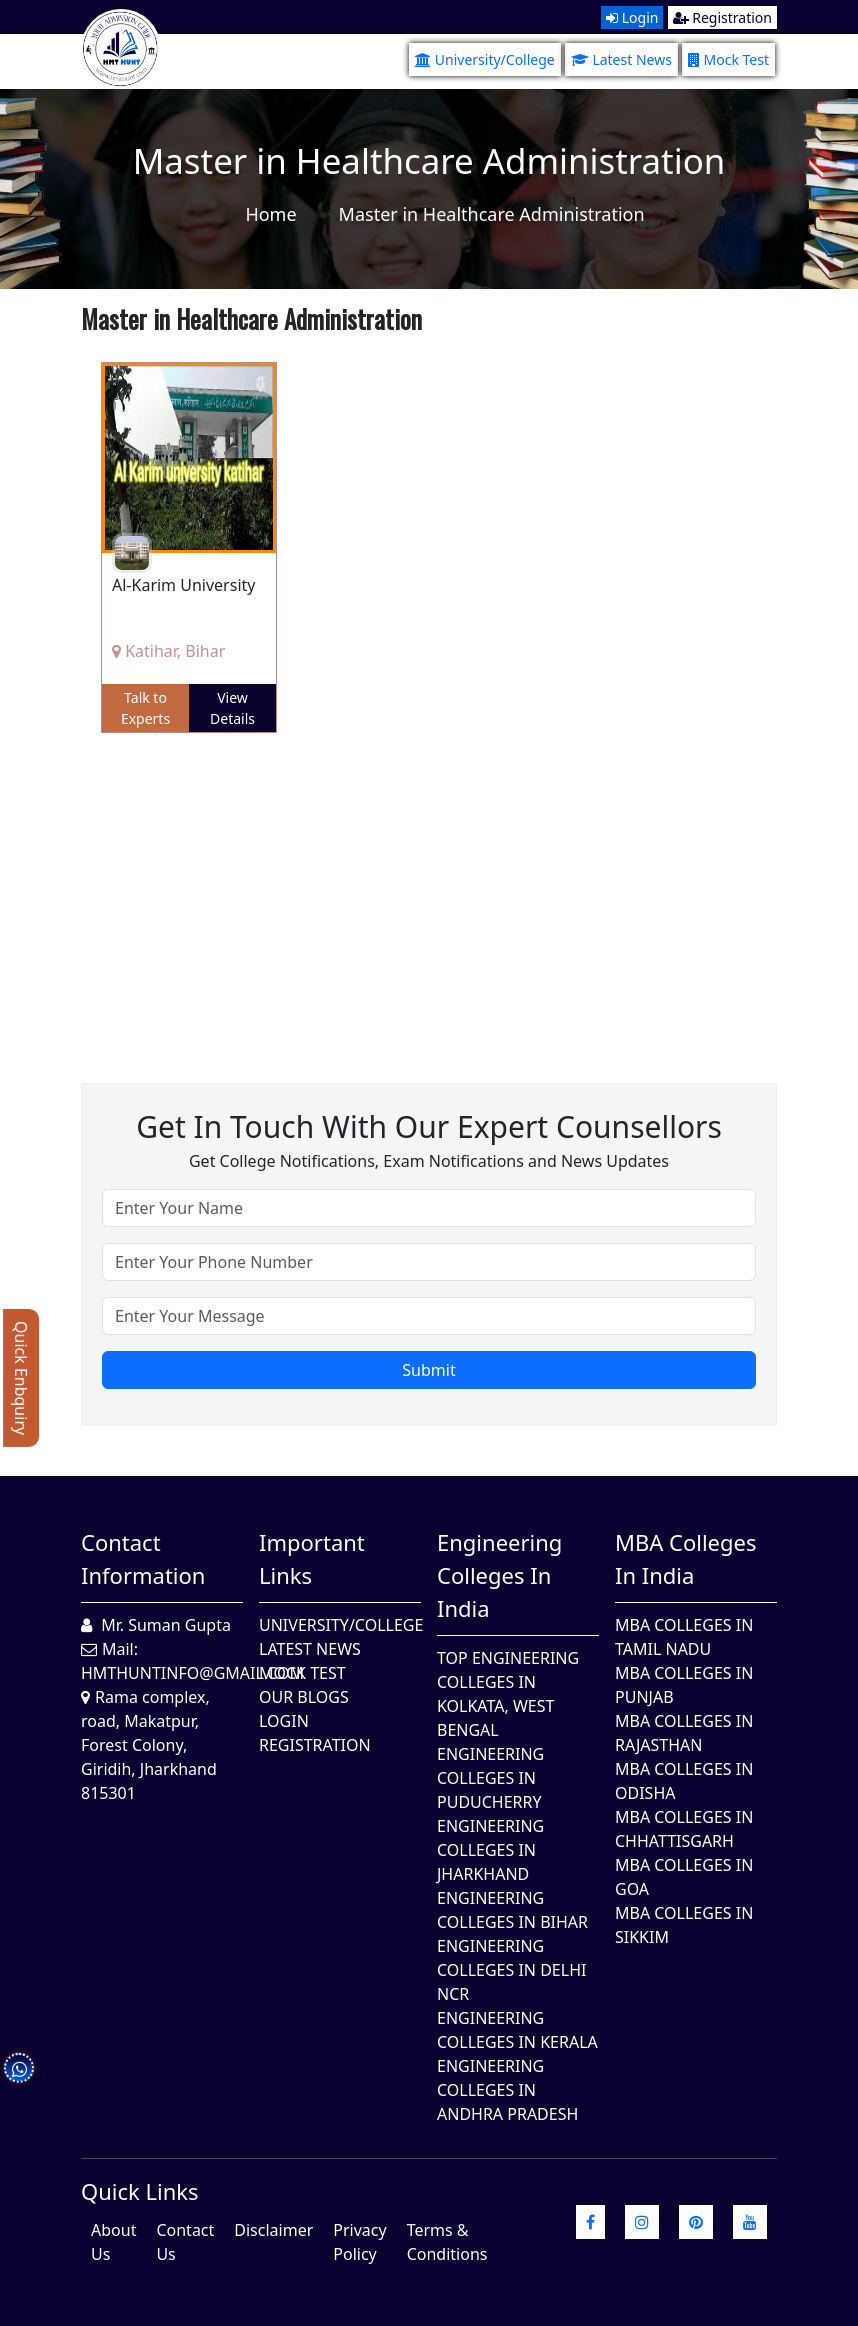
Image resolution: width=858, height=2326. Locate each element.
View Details (232, 708)
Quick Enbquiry (21, 1378)
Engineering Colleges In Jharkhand (490, 1850)
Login (632, 17)
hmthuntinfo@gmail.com (192, 1673)
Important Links (312, 1558)
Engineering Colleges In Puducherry (490, 1778)
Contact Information (143, 1558)
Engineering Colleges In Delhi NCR (511, 1970)
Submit (428, 1370)
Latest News (621, 59)
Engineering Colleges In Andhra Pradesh (507, 2090)
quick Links (140, 2191)
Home (270, 214)
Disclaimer (273, 2230)
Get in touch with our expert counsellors (429, 1126)
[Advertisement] (429, 893)
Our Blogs (304, 1697)
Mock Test (728, 59)
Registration (722, 17)
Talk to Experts (145, 708)
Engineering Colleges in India (499, 1575)
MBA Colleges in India (685, 1558)
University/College (485, 59)
